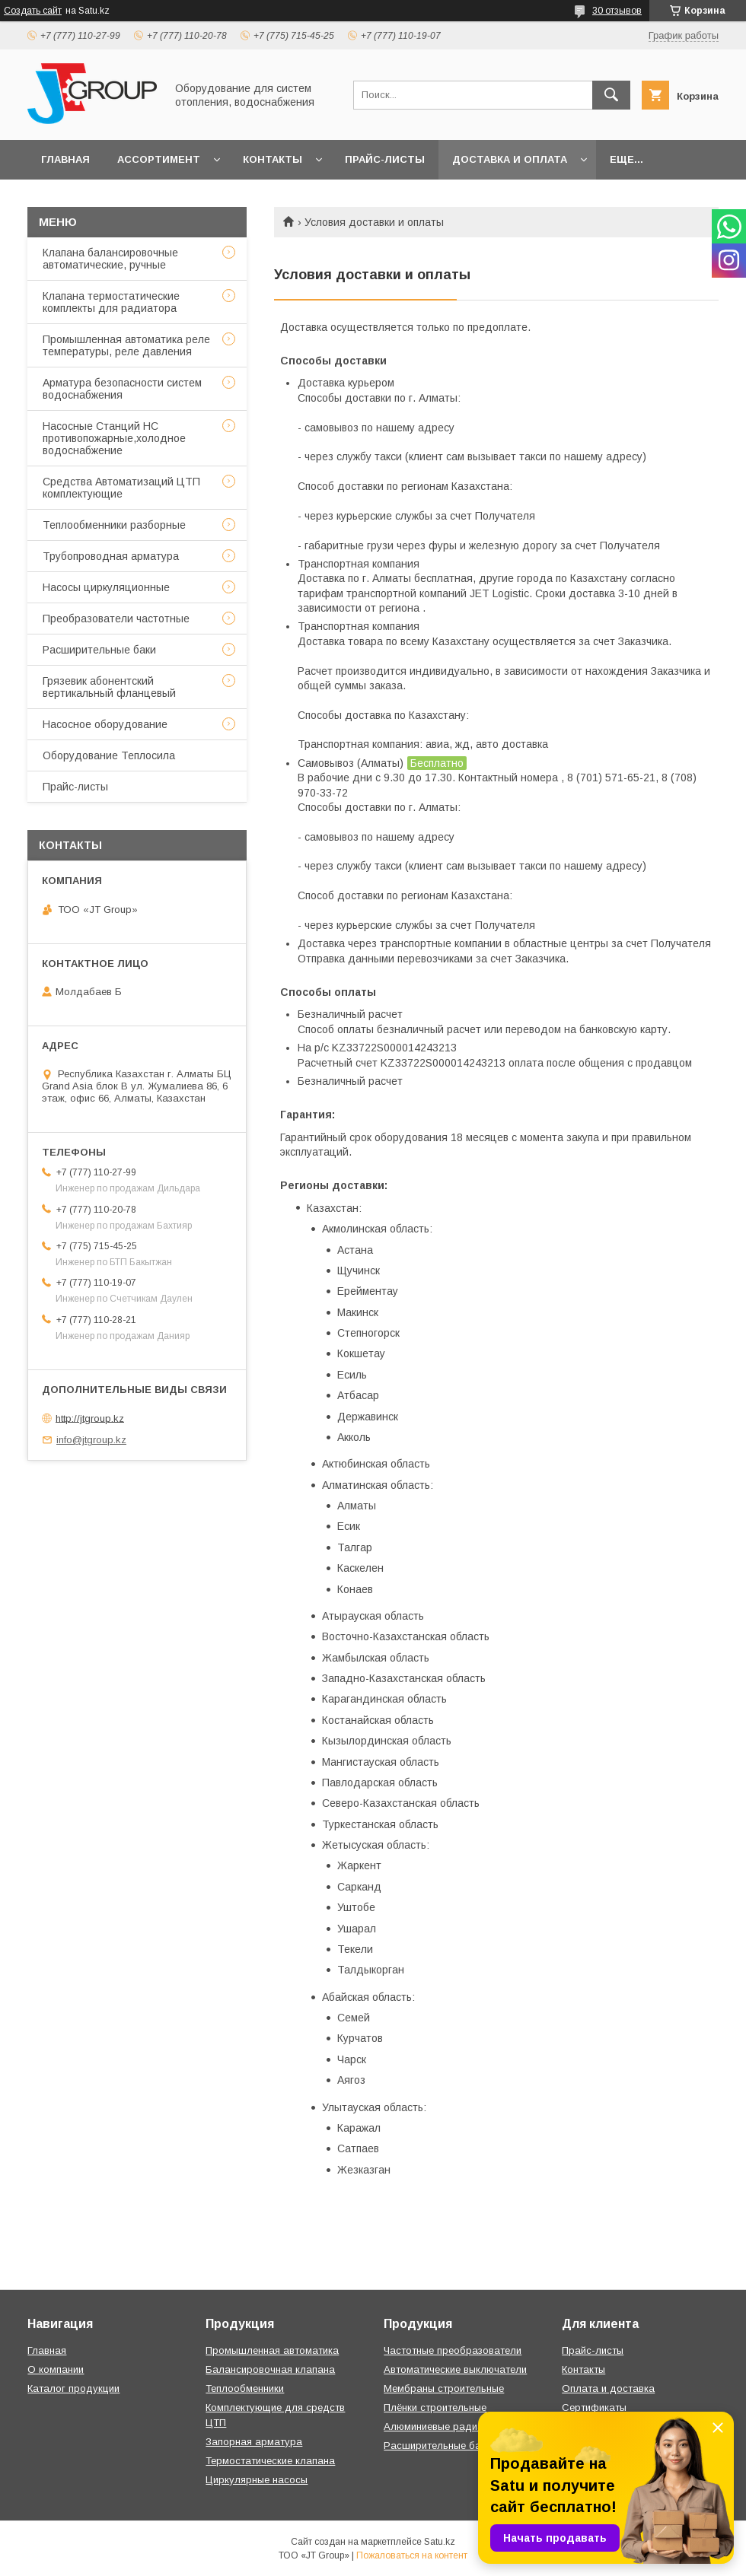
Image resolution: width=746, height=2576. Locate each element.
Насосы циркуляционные (106, 587)
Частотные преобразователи (452, 2350)
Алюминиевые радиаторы (445, 2426)
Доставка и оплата (509, 159)
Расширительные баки (99, 650)
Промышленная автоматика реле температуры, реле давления (126, 345)
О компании (55, 2369)
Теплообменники (245, 2388)
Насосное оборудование (105, 724)
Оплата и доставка (608, 2388)
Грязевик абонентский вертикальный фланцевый (109, 687)
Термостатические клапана (270, 2460)
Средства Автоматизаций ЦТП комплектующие (121, 487)
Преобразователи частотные (116, 618)
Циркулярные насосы (257, 2479)
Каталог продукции (73, 2388)
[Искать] (611, 95)
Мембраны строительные (444, 2388)
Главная (65, 159)
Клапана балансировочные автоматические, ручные (110, 258)
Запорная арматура (254, 2441)
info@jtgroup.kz (91, 1439)
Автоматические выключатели (455, 2369)
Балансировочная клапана (270, 2369)
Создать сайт (33, 10)
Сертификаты (594, 2407)
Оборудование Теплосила (109, 755)
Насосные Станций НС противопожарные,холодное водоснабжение (114, 438)
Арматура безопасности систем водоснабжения (122, 389)
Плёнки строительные (435, 2407)
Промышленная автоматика (272, 2350)
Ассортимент (158, 159)
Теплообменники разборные (114, 525)
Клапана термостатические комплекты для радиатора (111, 302)
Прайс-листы (385, 159)
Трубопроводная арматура (111, 556)
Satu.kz (439, 2541)
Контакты (272, 159)
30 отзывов (617, 10)
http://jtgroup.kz (90, 1417)
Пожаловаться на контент (411, 2555)
